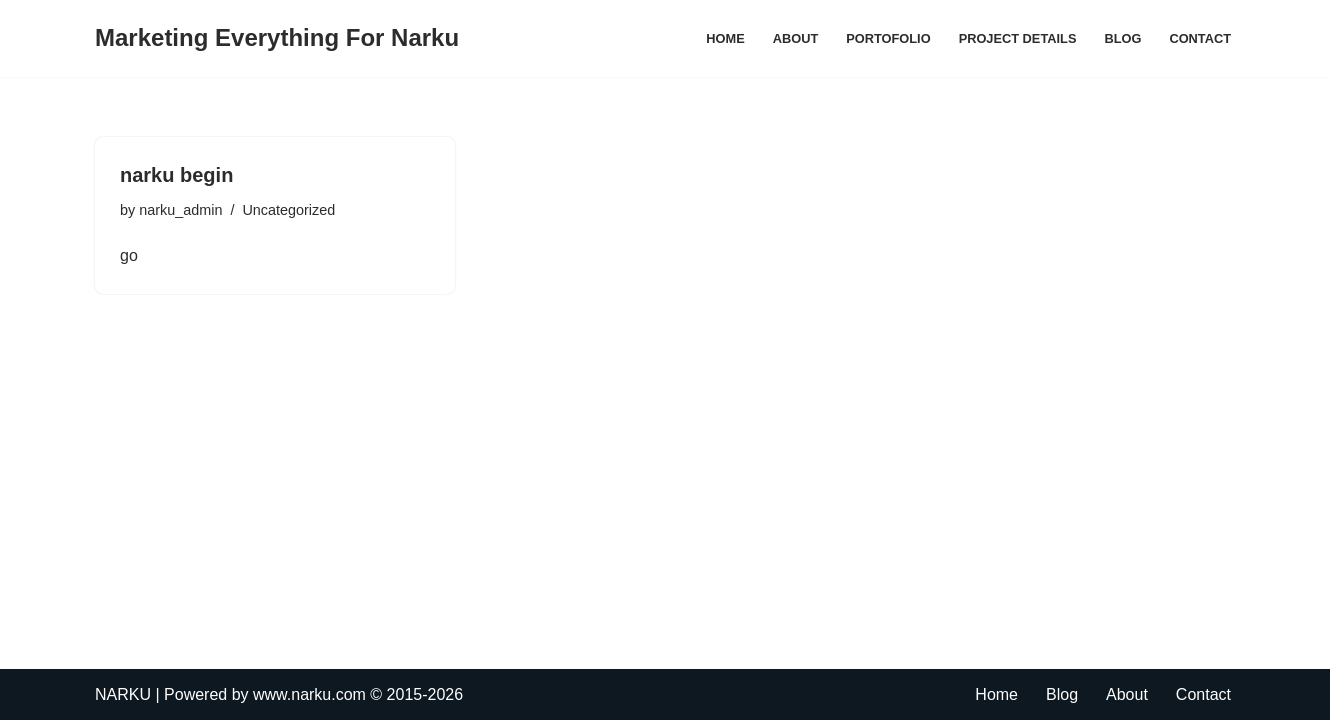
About (796, 38)
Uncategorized (288, 210)
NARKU (123, 694)
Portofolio (888, 38)
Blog (1122, 38)
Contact (1200, 38)
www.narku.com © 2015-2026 (358, 694)
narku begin (176, 175)
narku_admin (180, 210)
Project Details (1018, 38)
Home (725, 38)
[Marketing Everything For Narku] (277, 38)
